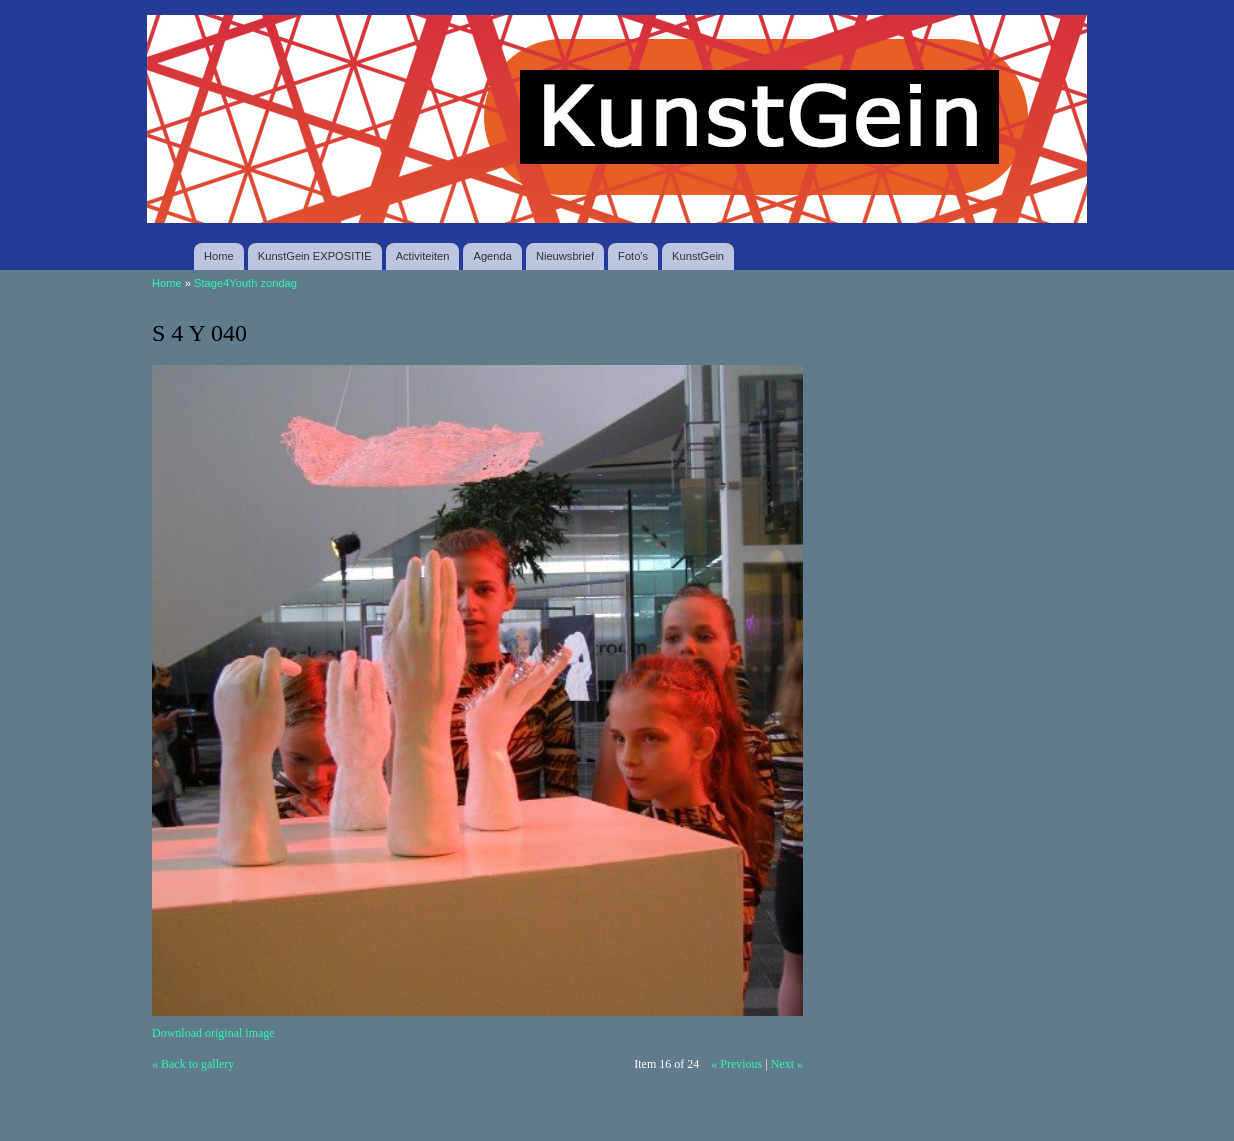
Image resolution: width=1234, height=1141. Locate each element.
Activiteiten (423, 256)
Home (219, 256)
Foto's (633, 256)
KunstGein (698, 256)
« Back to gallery (193, 1064)
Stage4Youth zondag (245, 283)
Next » (787, 1064)
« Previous (736, 1064)
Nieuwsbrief (565, 256)
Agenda (492, 256)
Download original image (213, 1033)
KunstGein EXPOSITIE (315, 256)
